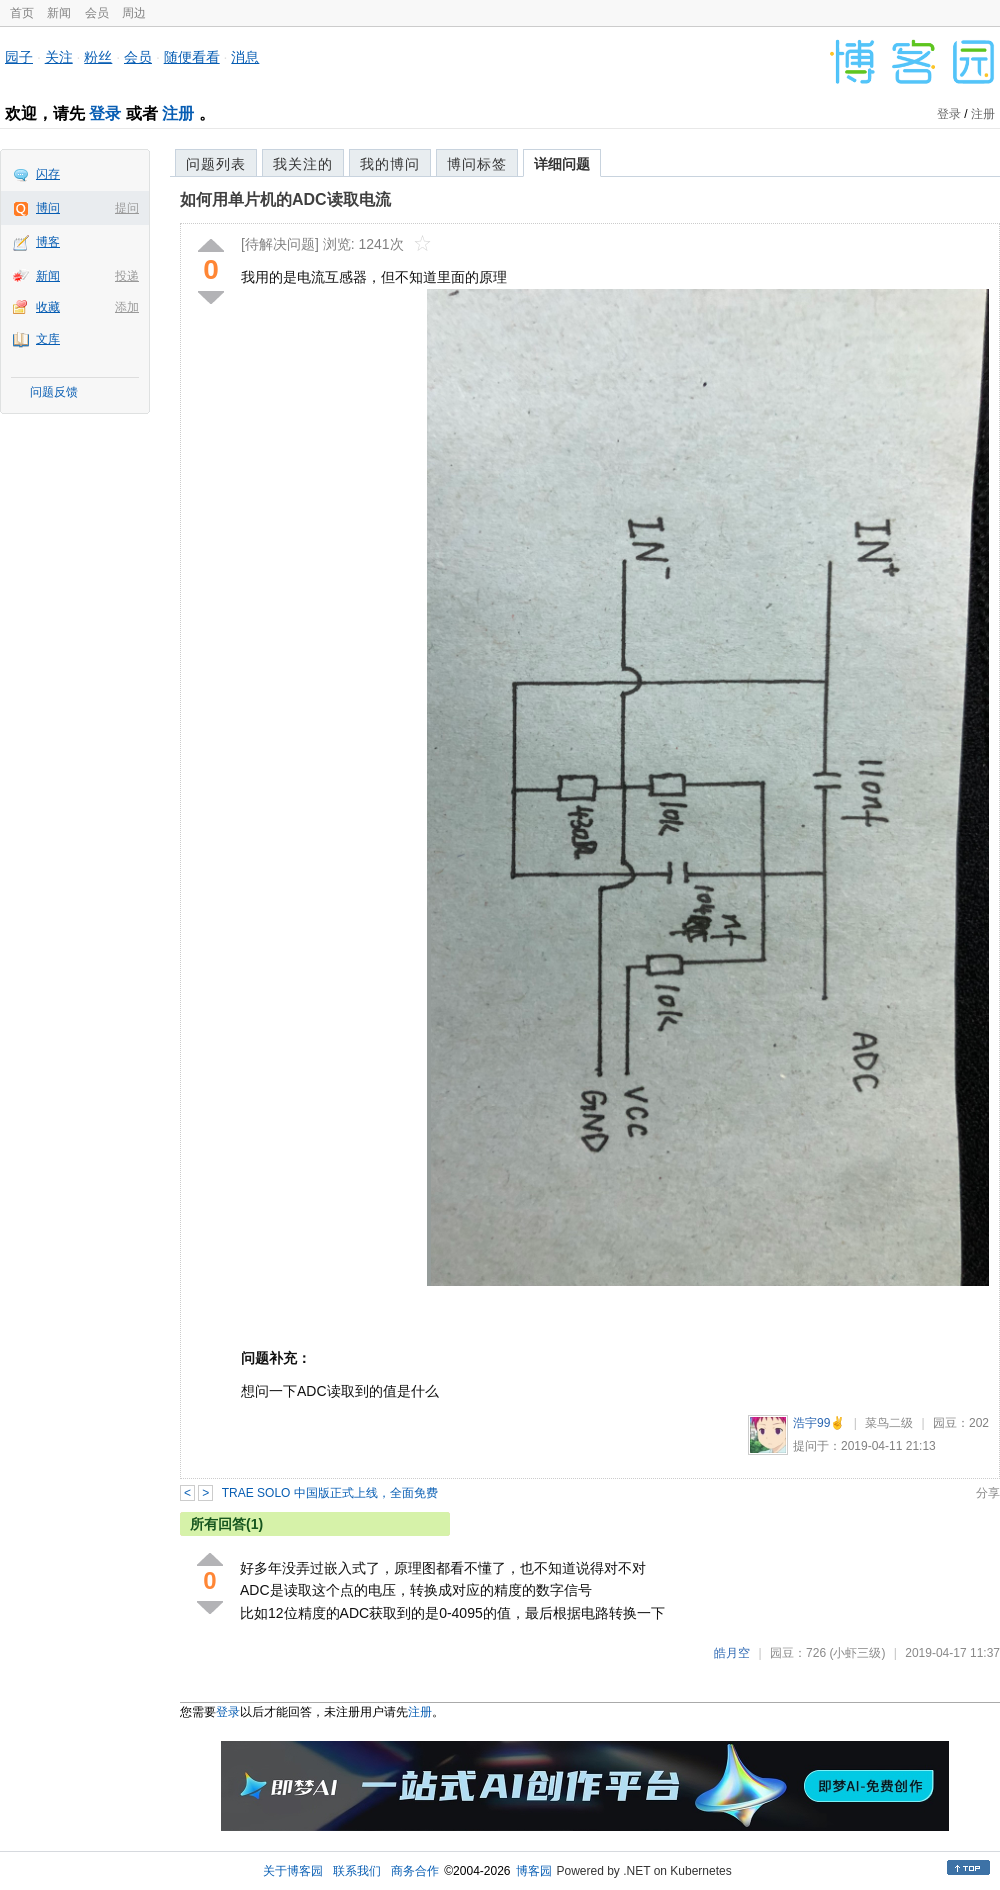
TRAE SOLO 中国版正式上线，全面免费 (330, 1493)
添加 (127, 307)
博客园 (534, 1871)
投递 (127, 276)
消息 (245, 57)
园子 (19, 57)
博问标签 (477, 164)
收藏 (48, 307)
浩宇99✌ (819, 1423)
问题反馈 (54, 392)
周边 (134, 13)
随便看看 (192, 57)
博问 (48, 208)
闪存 (48, 174)
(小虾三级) (857, 1653)
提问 (127, 208)
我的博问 (390, 164)
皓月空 (732, 1653)
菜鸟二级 (889, 1423)
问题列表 (216, 164)
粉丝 (98, 57)
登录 (105, 113)
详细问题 (562, 164)
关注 (59, 57)
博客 (48, 242)
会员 (97, 13)
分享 (988, 1493)
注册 (178, 113)
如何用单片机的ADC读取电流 (285, 199)
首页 (22, 13)
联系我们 (357, 1871)
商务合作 (415, 1871)
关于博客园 (293, 1871)
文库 (48, 339)
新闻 (59, 13)
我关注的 (303, 164)
